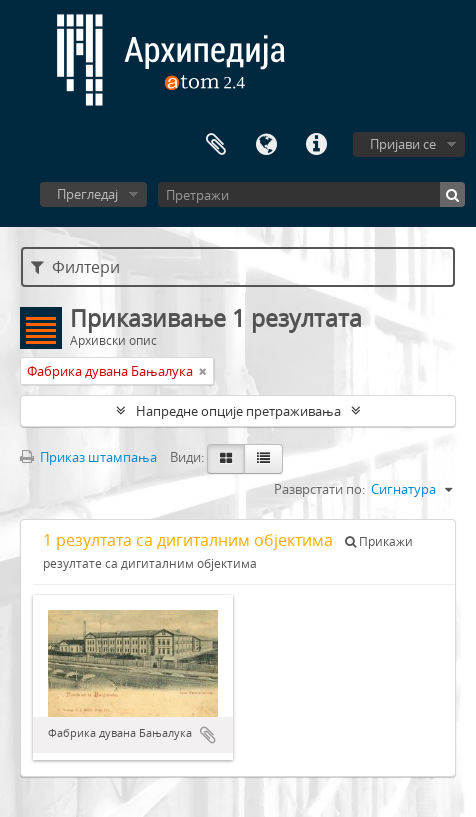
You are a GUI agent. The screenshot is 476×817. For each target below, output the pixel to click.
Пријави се (403, 144)
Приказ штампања (88, 457)
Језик (266, 145)
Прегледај (87, 194)
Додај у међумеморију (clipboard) (208, 735)
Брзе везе (316, 145)
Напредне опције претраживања (238, 411)
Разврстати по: (319, 489)
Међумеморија (216, 145)
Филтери (75, 267)
